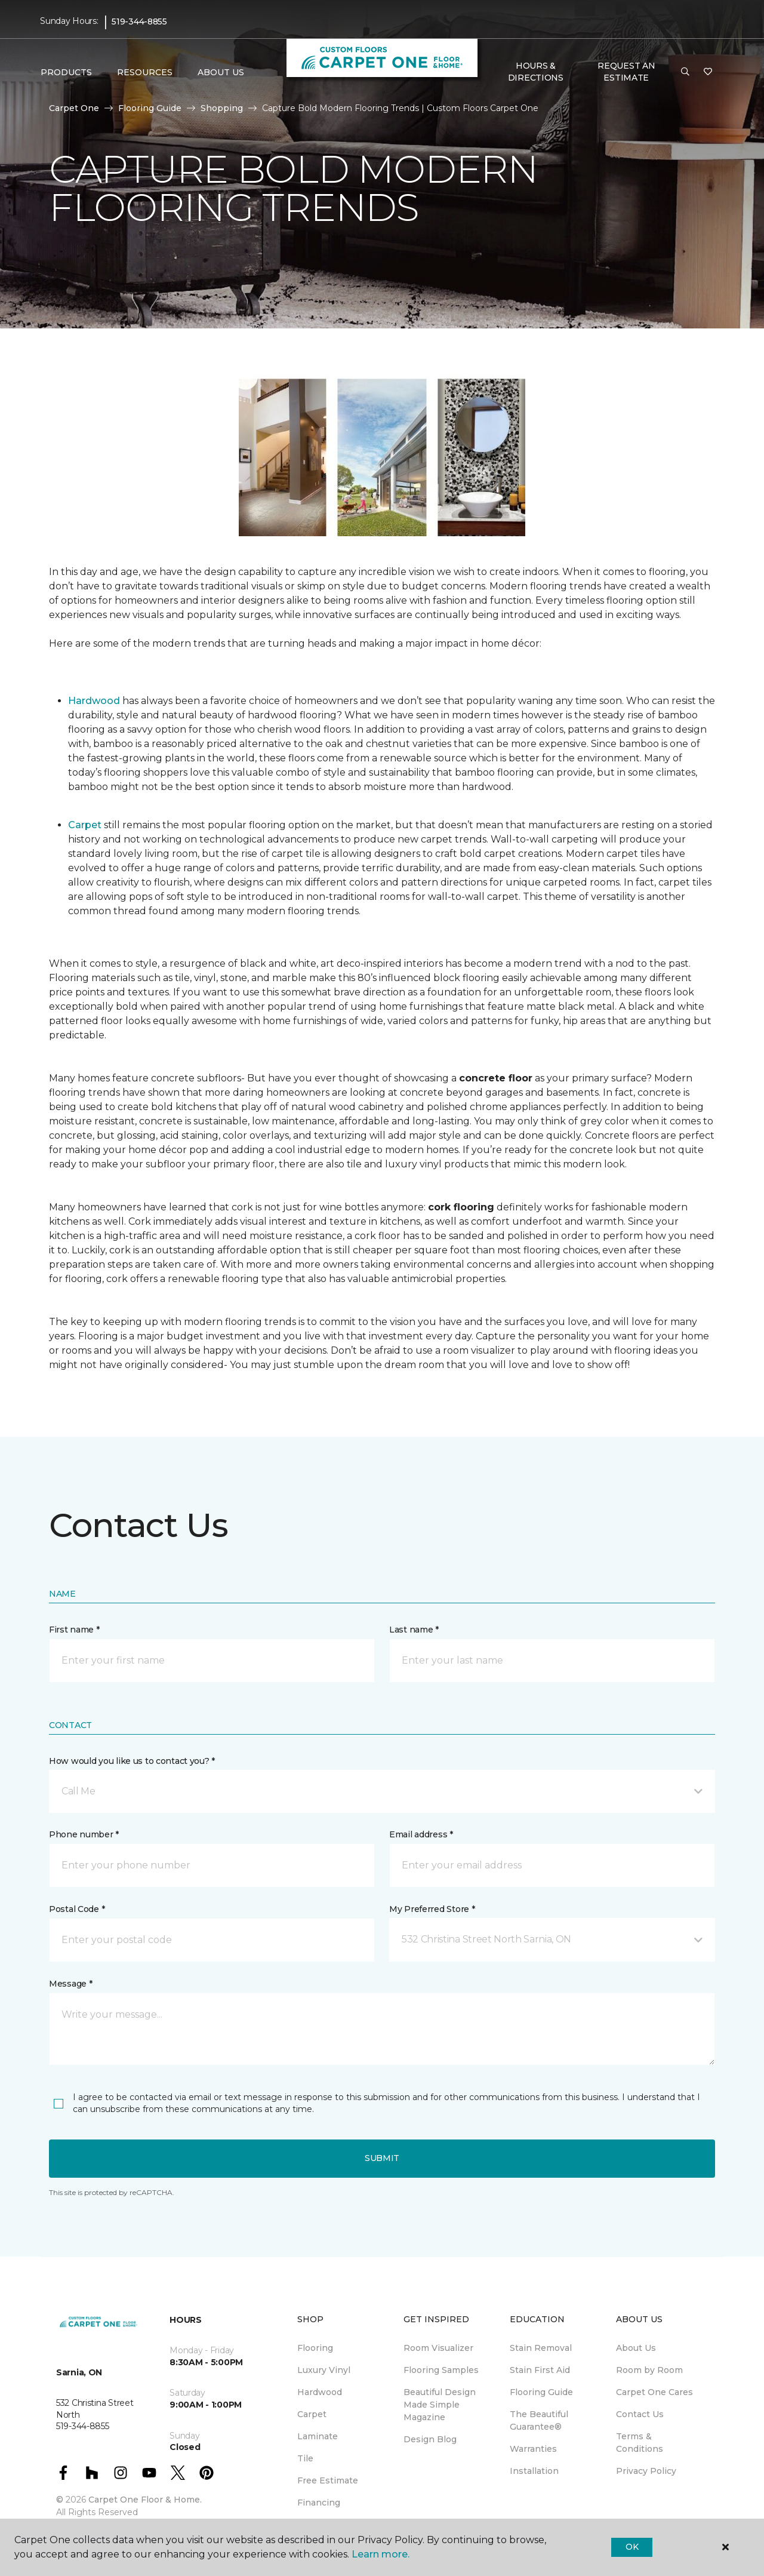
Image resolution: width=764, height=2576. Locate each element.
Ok (632, 2546)
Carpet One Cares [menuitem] (654, 2392)
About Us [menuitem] (636, 2348)
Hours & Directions (535, 71)
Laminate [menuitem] (317, 2436)
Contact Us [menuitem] (640, 2414)
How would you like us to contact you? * (132, 1761)
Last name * (414, 1629)
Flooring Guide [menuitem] (541, 2392)
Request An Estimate (626, 71)
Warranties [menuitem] (533, 2448)
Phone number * (84, 1834)
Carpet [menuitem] (311, 2414)
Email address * (421, 1834)
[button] (685, 72)
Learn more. (380, 2554)
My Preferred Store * (432, 1909)
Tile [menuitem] (305, 2458)
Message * (70, 1983)
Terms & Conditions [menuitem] (639, 2442)
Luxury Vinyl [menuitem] (323, 2370)
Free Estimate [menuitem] (327, 2480)
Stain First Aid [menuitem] (540, 2370)
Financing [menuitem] (318, 2502)
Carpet (84, 825)
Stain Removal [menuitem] (541, 2348)
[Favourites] (708, 72)
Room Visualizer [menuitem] (438, 2348)
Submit (382, 2158)
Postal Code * (76, 1909)
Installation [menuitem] (534, 2471)
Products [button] (66, 72)
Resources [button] (144, 72)
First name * (74, 1629)
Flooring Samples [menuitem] (441, 2370)
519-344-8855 (139, 21)
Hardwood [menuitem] (319, 2392)
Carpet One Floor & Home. (145, 2499)
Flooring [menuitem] (315, 2348)
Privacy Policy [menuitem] (646, 2471)
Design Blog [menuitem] (430, 2439)
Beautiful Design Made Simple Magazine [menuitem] (439, 2405)
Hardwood (94, 700)
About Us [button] (221, 72)
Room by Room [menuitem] (649, 2370)
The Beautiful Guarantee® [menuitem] (539, 2420)
